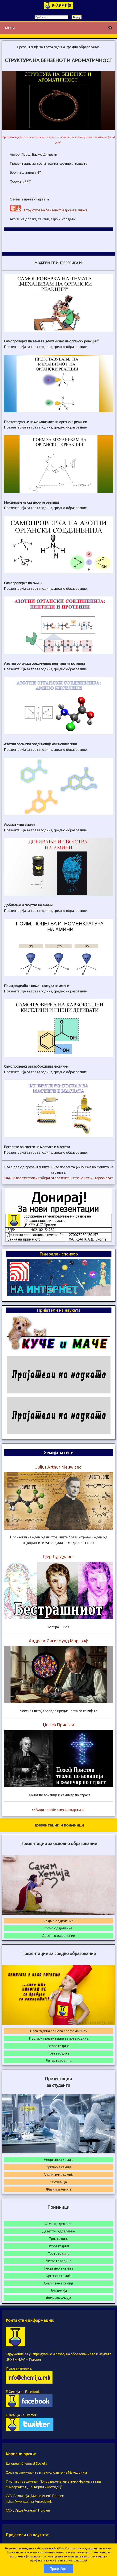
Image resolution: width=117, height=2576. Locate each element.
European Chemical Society (26, 2463)
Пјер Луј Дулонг (58, 1556)
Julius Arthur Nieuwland (58, 1467)
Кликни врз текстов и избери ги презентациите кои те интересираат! (59, 1178)
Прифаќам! (58, 2569)
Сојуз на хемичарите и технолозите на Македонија (46, 2472)
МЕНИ (58, 28)
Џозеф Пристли (58, 1724)
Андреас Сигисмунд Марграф (58, 1640)
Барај (76, 17)
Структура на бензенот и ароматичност (48, 210)
